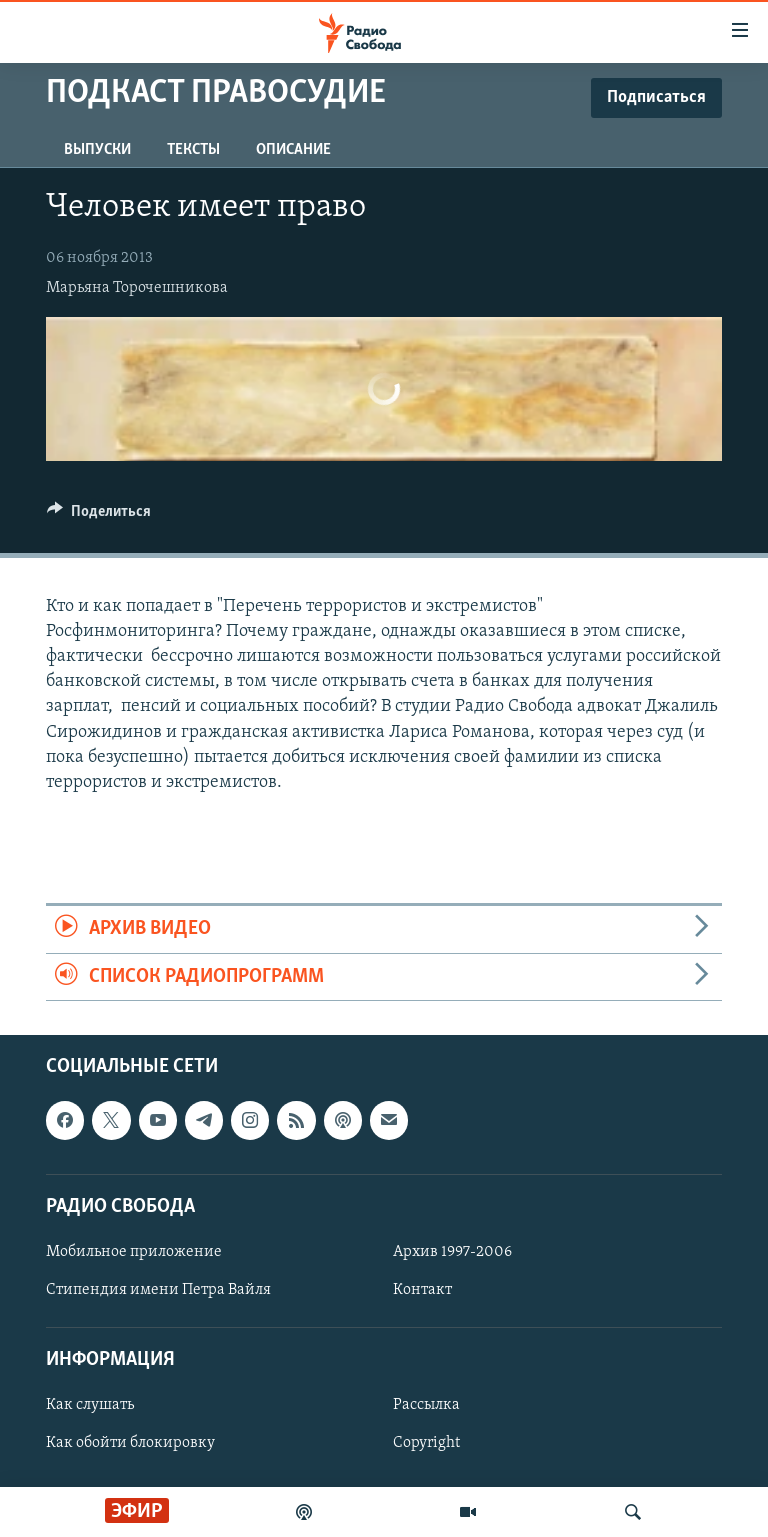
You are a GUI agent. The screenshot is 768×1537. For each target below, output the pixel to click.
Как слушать (90, 1405)
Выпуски (97, 150)
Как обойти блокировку (130, 1443)
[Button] (99, 516)
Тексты (193, 150)
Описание (293, 150)
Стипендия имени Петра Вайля (158, 1290)
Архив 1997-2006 (452, 1252)
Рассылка (426, 1405)
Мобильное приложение (134, 1252)
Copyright (426, 1443)
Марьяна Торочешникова (137, 288)
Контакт (422, 1290)
